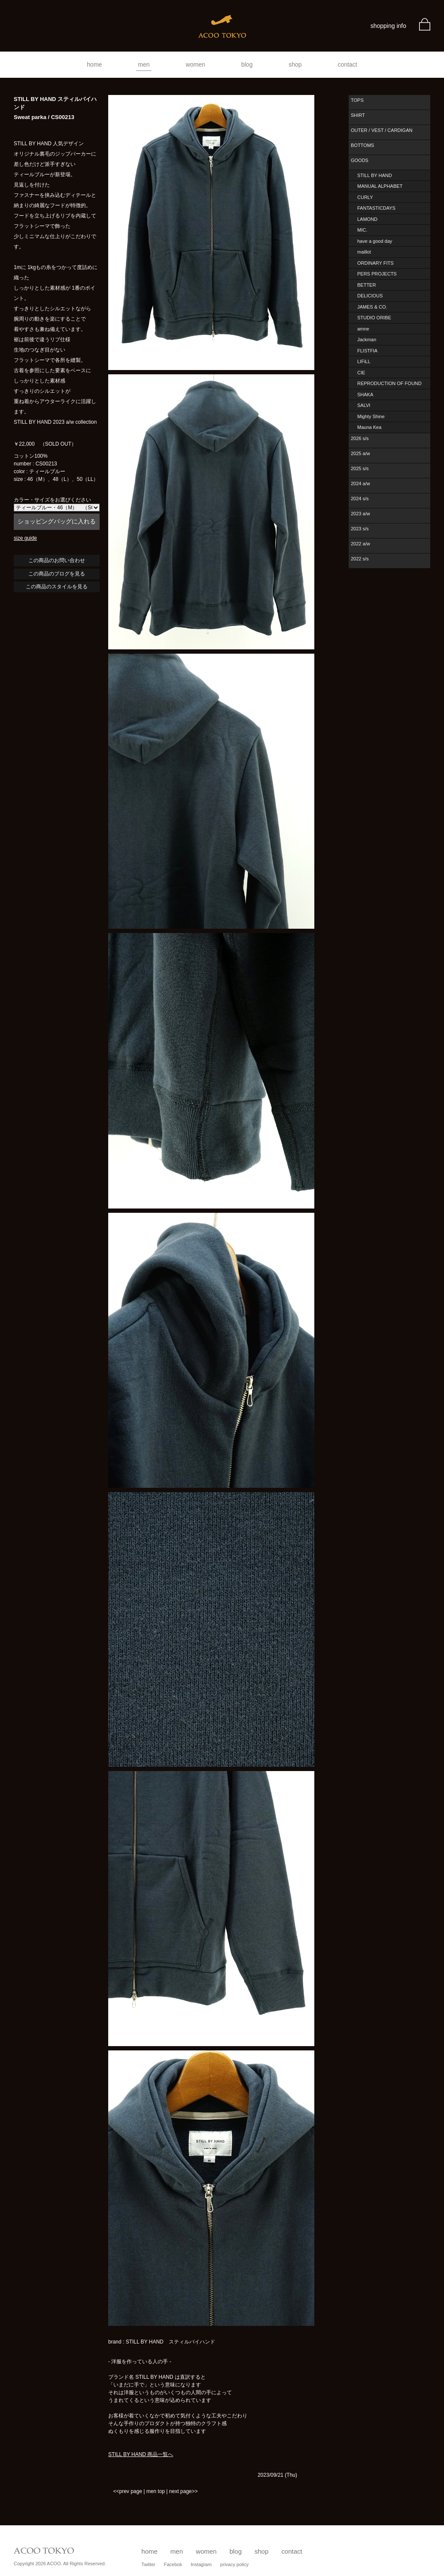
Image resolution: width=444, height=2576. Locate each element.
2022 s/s (360, 558)
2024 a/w (360, 483)
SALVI (363, 405)
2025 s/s (360, 468)
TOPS (357, 100)
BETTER (366, 285)
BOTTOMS (362, 145)
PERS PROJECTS (377, 273)
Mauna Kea (369, 427)
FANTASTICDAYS (376, 208)
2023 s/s (360, 528)
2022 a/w (360, 543)
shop (295, 64)
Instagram (201, 2564)
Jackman (366, 339)
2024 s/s (360, 498)
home (94, 64)
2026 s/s (360, 438)
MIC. (362, 230)
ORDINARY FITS (375, 263)
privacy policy (234, 2564)
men (143, 64)
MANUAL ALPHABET (379, 186)
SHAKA (365, 394)
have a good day (374, 241)
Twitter (148, 2564)
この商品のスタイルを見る (57, 587)
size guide (25, 538)
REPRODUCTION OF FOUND (389, 383)
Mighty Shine (371, 416)
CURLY (365, 197)
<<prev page (127, 2491)
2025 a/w (360, 453)
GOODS (359, 160)
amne (363, 328)
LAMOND (367, 219)
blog (246, 64)
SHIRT (358, 115)
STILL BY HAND (374, 175)
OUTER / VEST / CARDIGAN (381, 130)
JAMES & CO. (372, 306)
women (195, 64)
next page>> (183, 2491)
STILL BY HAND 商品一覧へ (140, 2454)
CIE (361, 372)
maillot (364, 251)
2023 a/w (360, 513)
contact (347, 64)
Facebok (173, 2564)
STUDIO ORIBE (374, 317)
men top (155, 2491)
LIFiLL (364, 361)
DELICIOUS (370, 295)
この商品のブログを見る (56, 574)
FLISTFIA (367, 350)
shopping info (388, 25)
